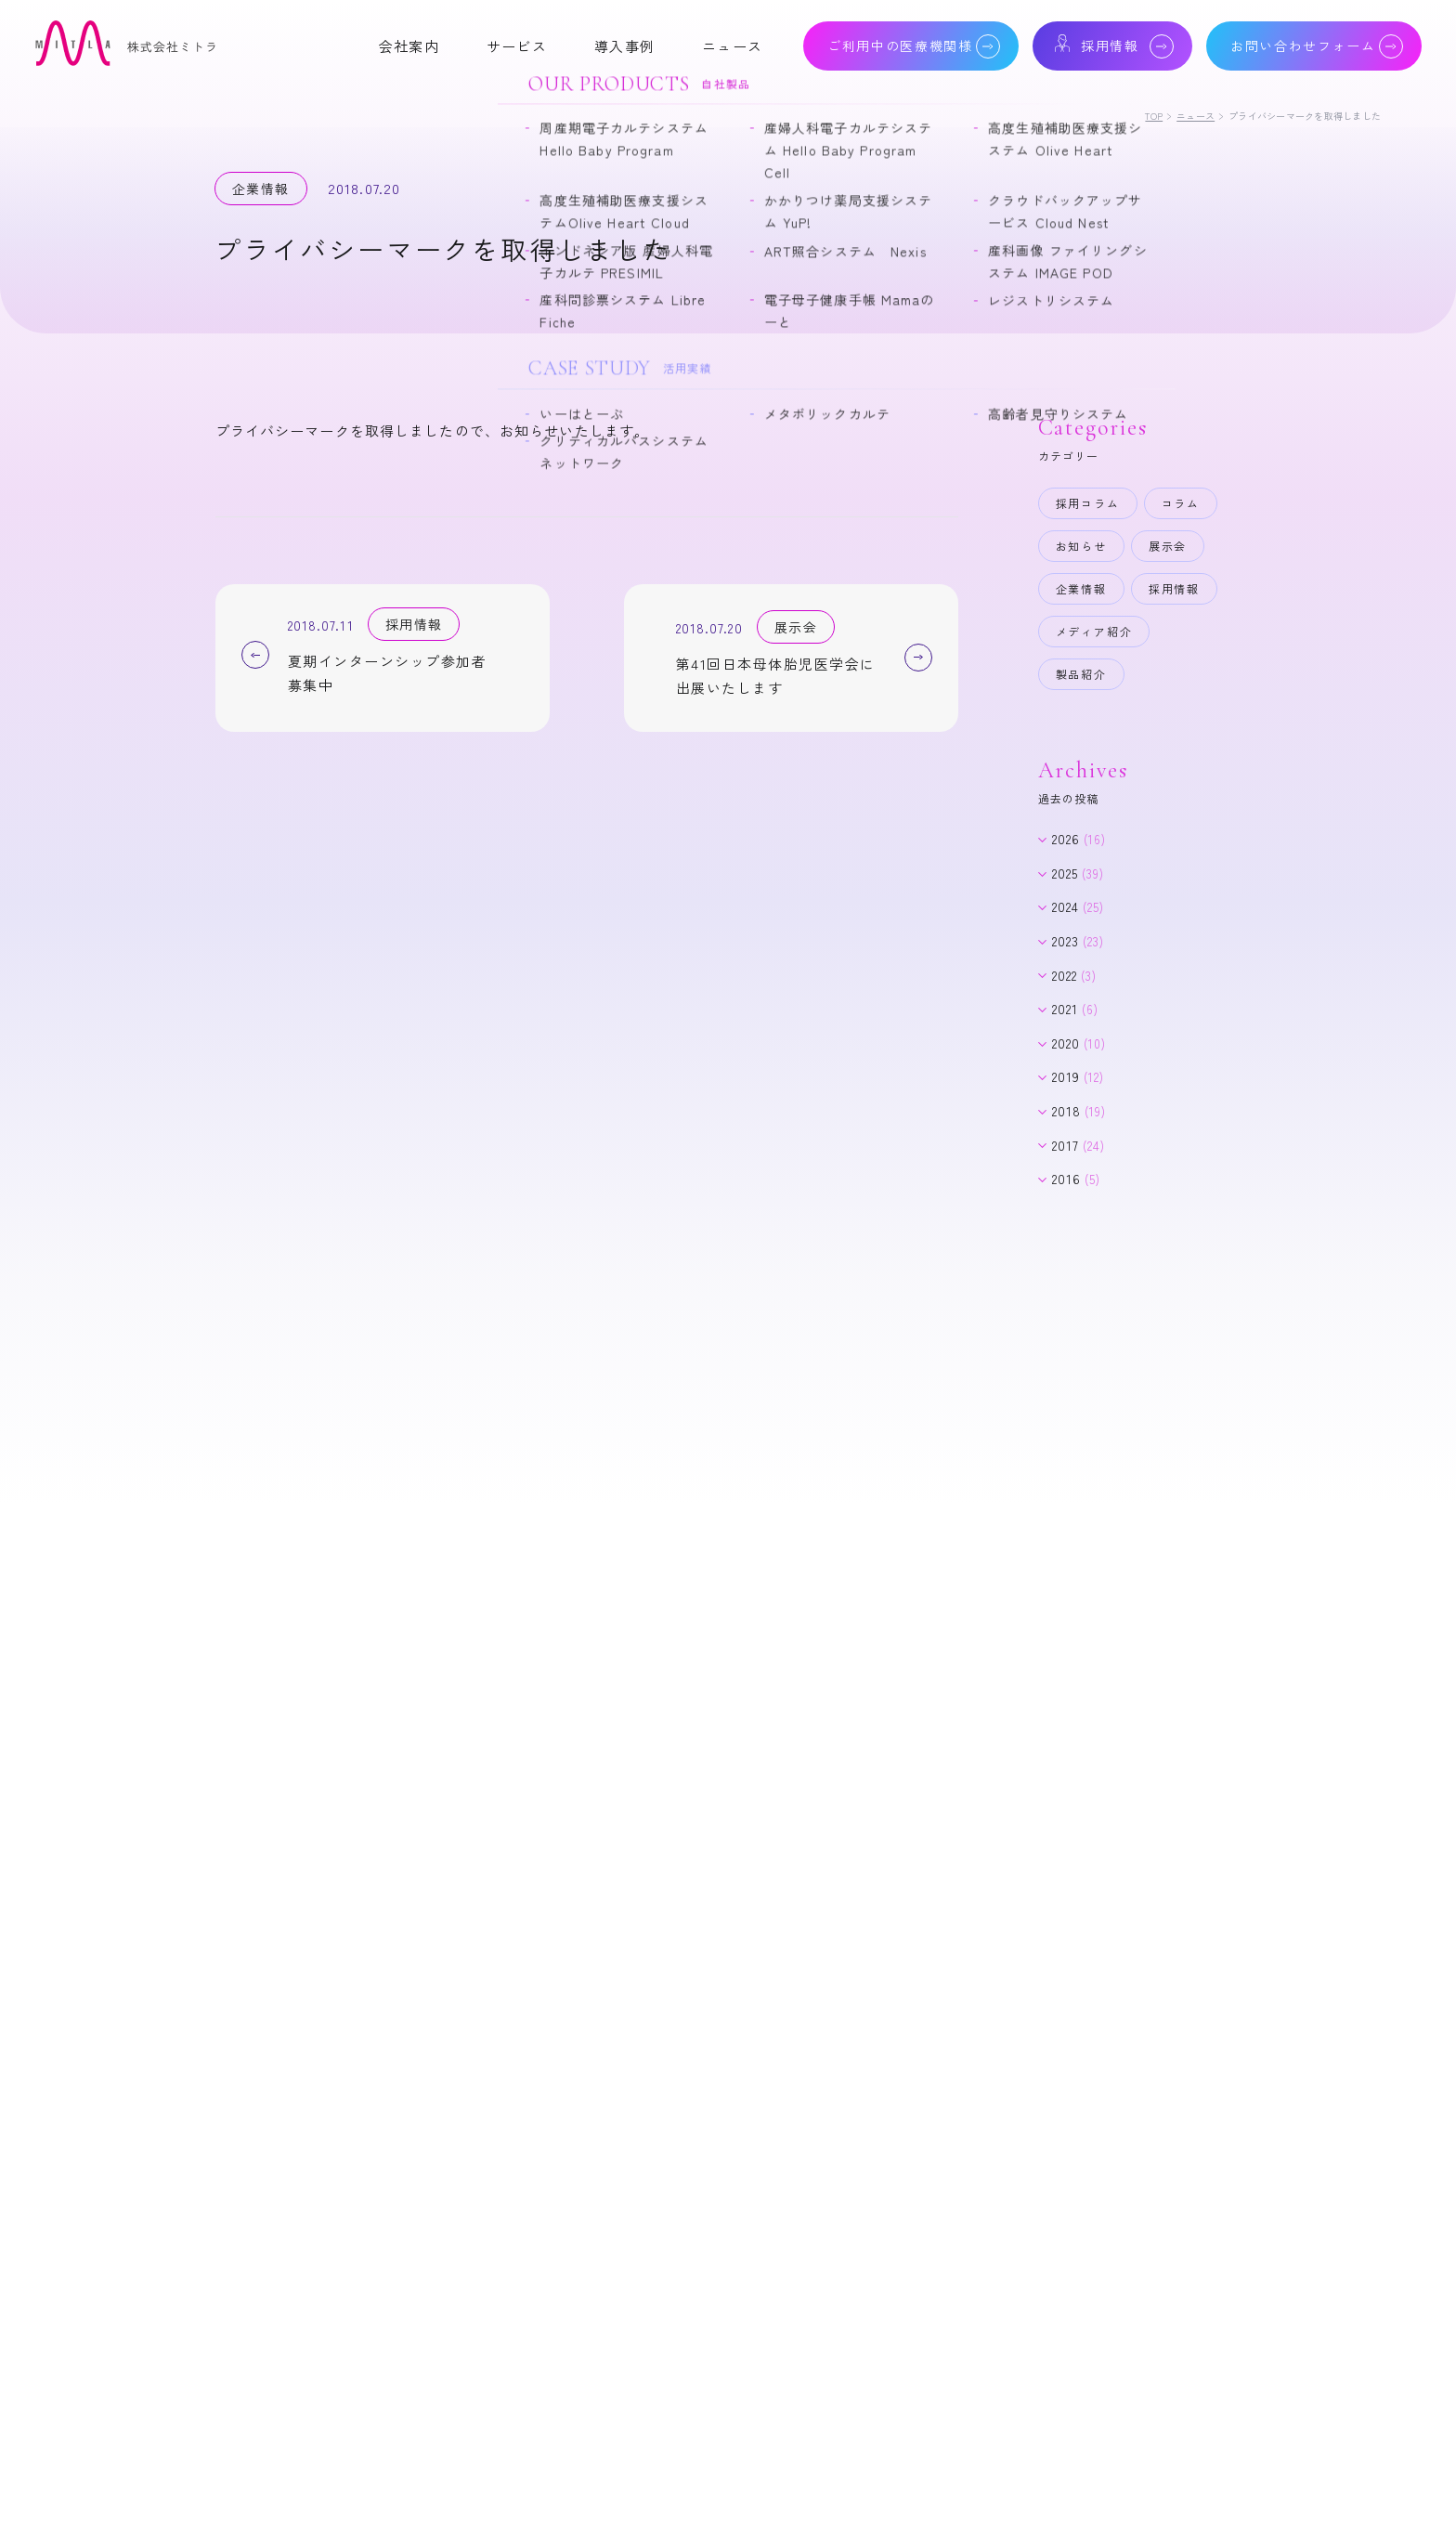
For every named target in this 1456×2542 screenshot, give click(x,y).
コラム (1181, 503)
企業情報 (1081, 588)
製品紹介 (1081, 674)
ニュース (1195, 116)
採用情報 (1174, 588)
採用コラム (1088, 503)
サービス (517, 46)
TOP (1154, 116)
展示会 (1168, 546)
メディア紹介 (1094, 631)
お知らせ (1081, 546)
